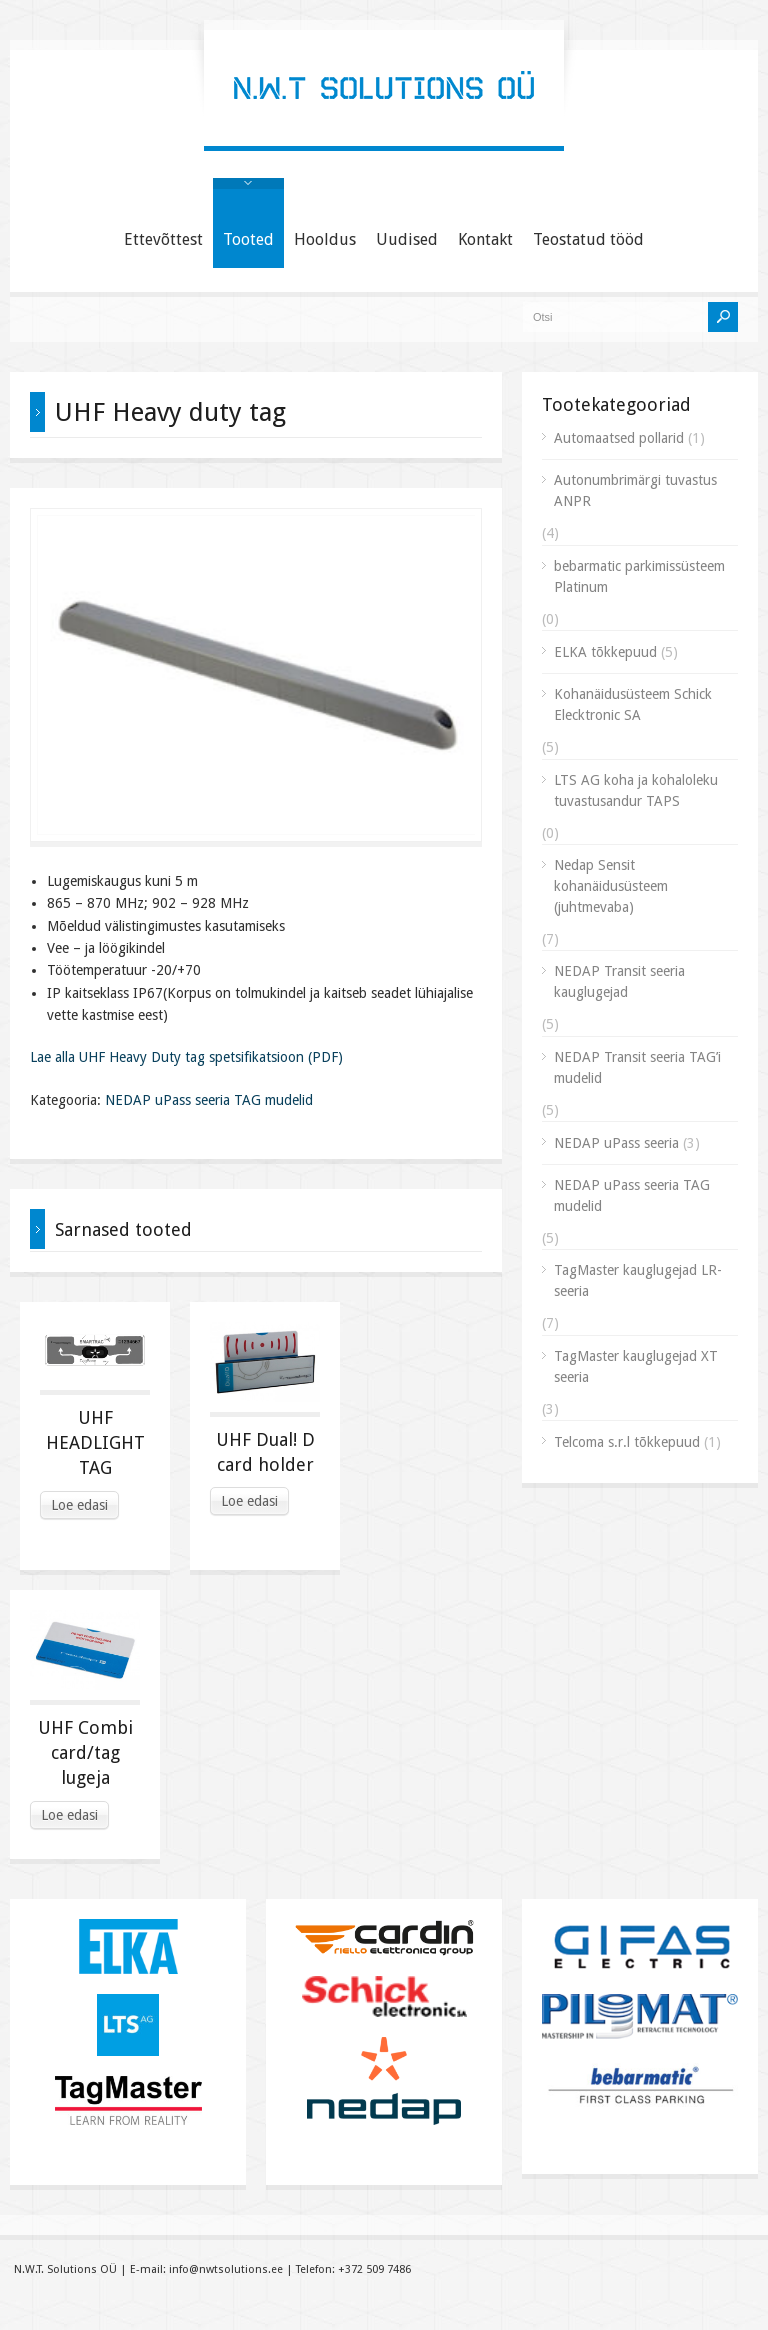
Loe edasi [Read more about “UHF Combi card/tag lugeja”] (69, 1815)
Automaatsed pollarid (619, 438)
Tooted (248, 239)
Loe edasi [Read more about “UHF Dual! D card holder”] (249, 1501)
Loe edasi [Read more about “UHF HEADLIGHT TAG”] (79, 1505)
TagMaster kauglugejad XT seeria (636, 1366)
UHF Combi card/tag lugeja (85, 1752)
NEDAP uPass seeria (616, 1143)
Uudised (407, 239)
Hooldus (325, 239)
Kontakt (485, 239)
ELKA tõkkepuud (605, 652)
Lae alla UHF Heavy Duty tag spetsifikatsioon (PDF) (186, 1057)
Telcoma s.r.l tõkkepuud (627, 1442)
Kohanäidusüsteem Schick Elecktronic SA (633, 704)
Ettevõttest (163, 239)
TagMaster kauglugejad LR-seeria (638, 1280)
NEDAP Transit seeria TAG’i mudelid (637, 1067)
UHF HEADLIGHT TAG (95, 1442)
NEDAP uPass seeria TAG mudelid (209, 1100)
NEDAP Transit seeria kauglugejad (619, 981)
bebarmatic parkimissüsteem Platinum (639, 576)
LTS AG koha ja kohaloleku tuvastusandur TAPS (636, 790)
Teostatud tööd (588, 239)
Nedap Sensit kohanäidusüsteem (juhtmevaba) (611, 886)
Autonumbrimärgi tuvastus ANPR (635, 490)
